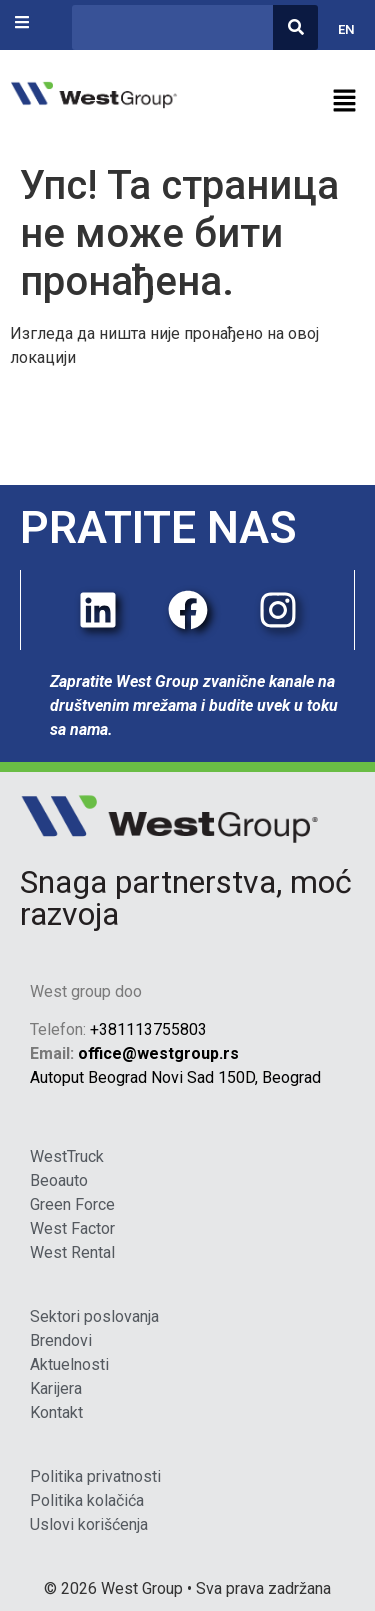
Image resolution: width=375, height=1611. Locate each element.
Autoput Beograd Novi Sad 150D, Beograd (175, 1077)
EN (346, 29)
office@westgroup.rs (158, 1053)
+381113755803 (148, 1029)
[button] (282, 102)
